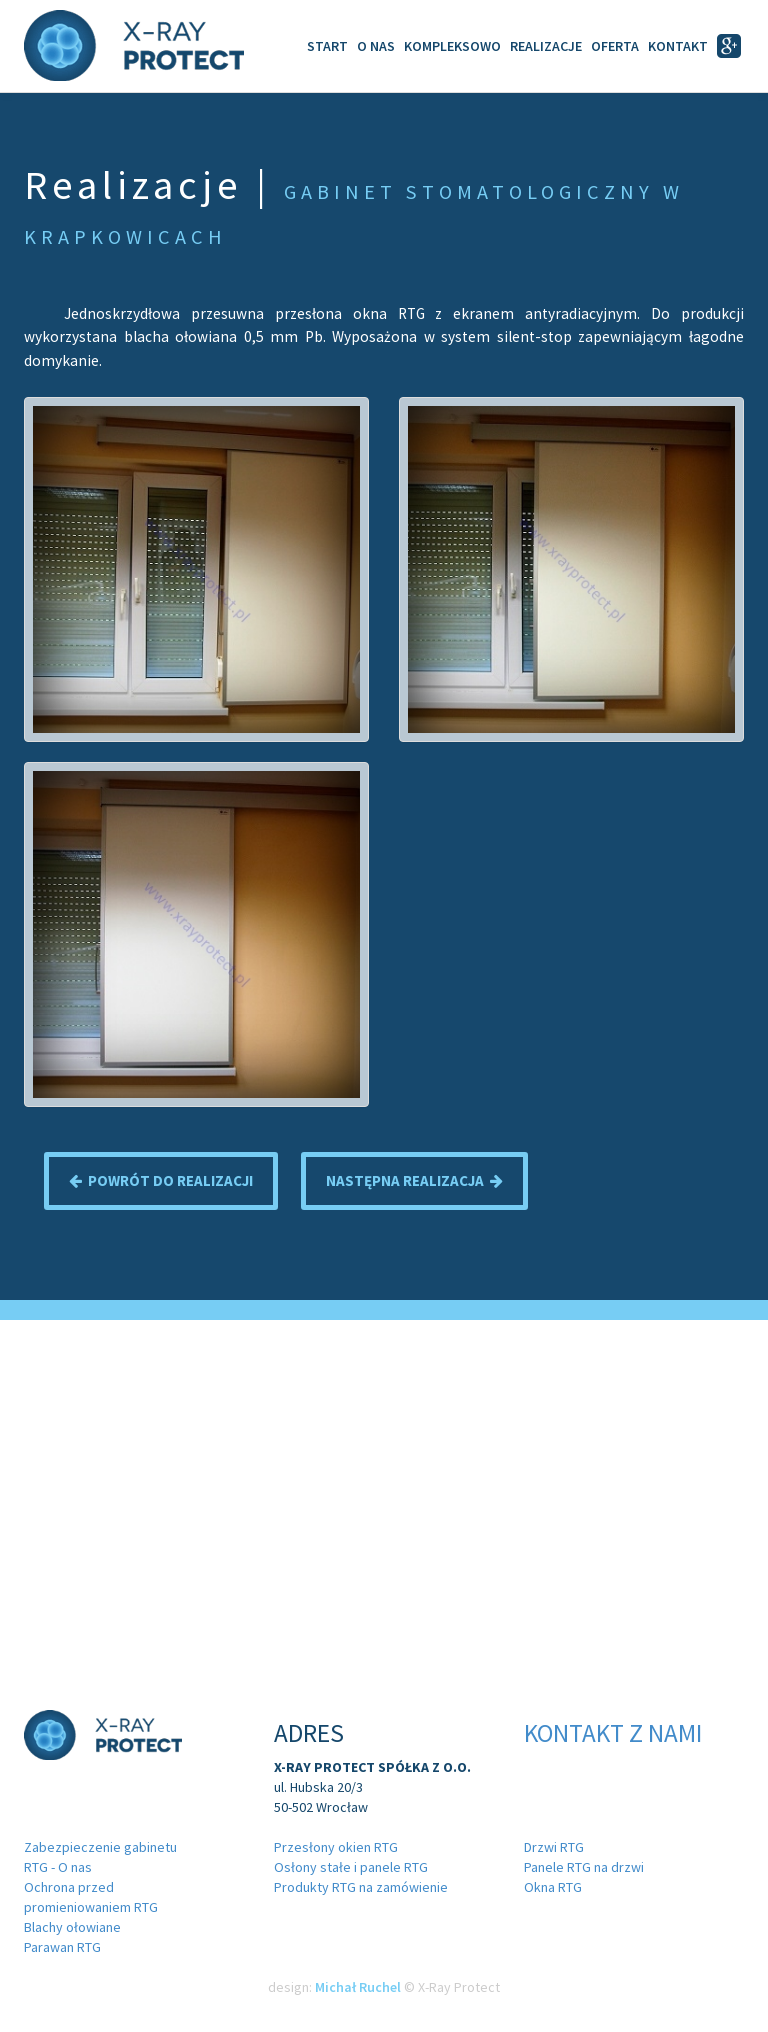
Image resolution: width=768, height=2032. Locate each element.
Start (327, 46)
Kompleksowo (452, 46)
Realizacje (546, 46)
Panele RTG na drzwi (584, 1867)
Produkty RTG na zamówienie (361, 1887)
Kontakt (678, 46)
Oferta (615, 46)
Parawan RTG (62, 1947)
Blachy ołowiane (72, 1927)
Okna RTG (553, 1887)
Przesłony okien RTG (336, 1847)
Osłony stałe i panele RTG (351, 1867)
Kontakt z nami (613, 1733)
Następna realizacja (414, 1180)
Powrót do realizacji (161, 1180)
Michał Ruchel (358, 1987)
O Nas (376, 46)
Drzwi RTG (554, 1847)
